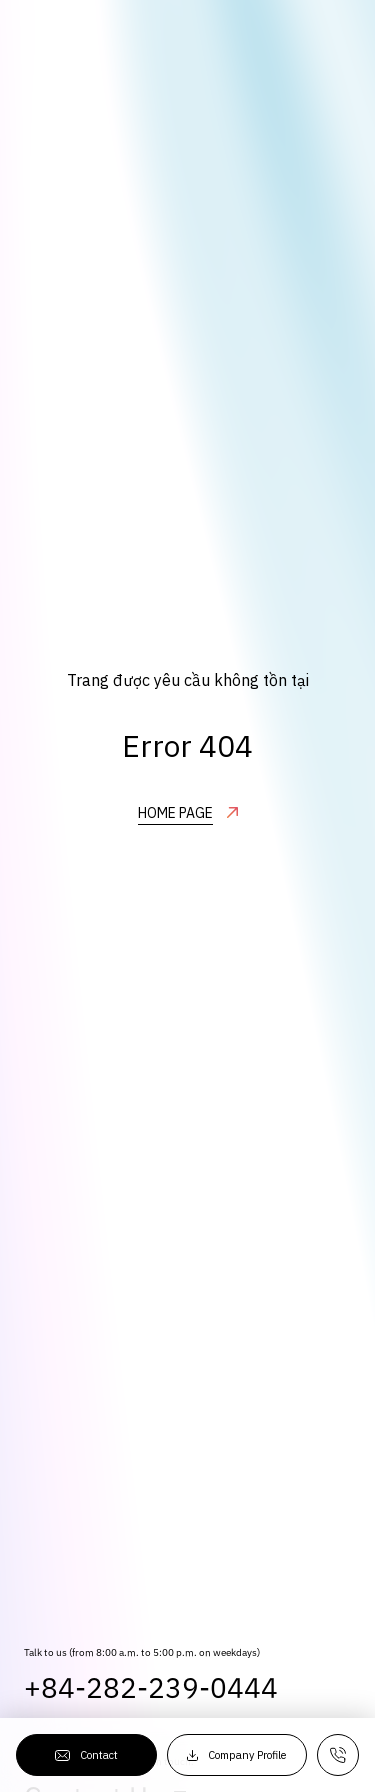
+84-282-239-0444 (151, 1712)
